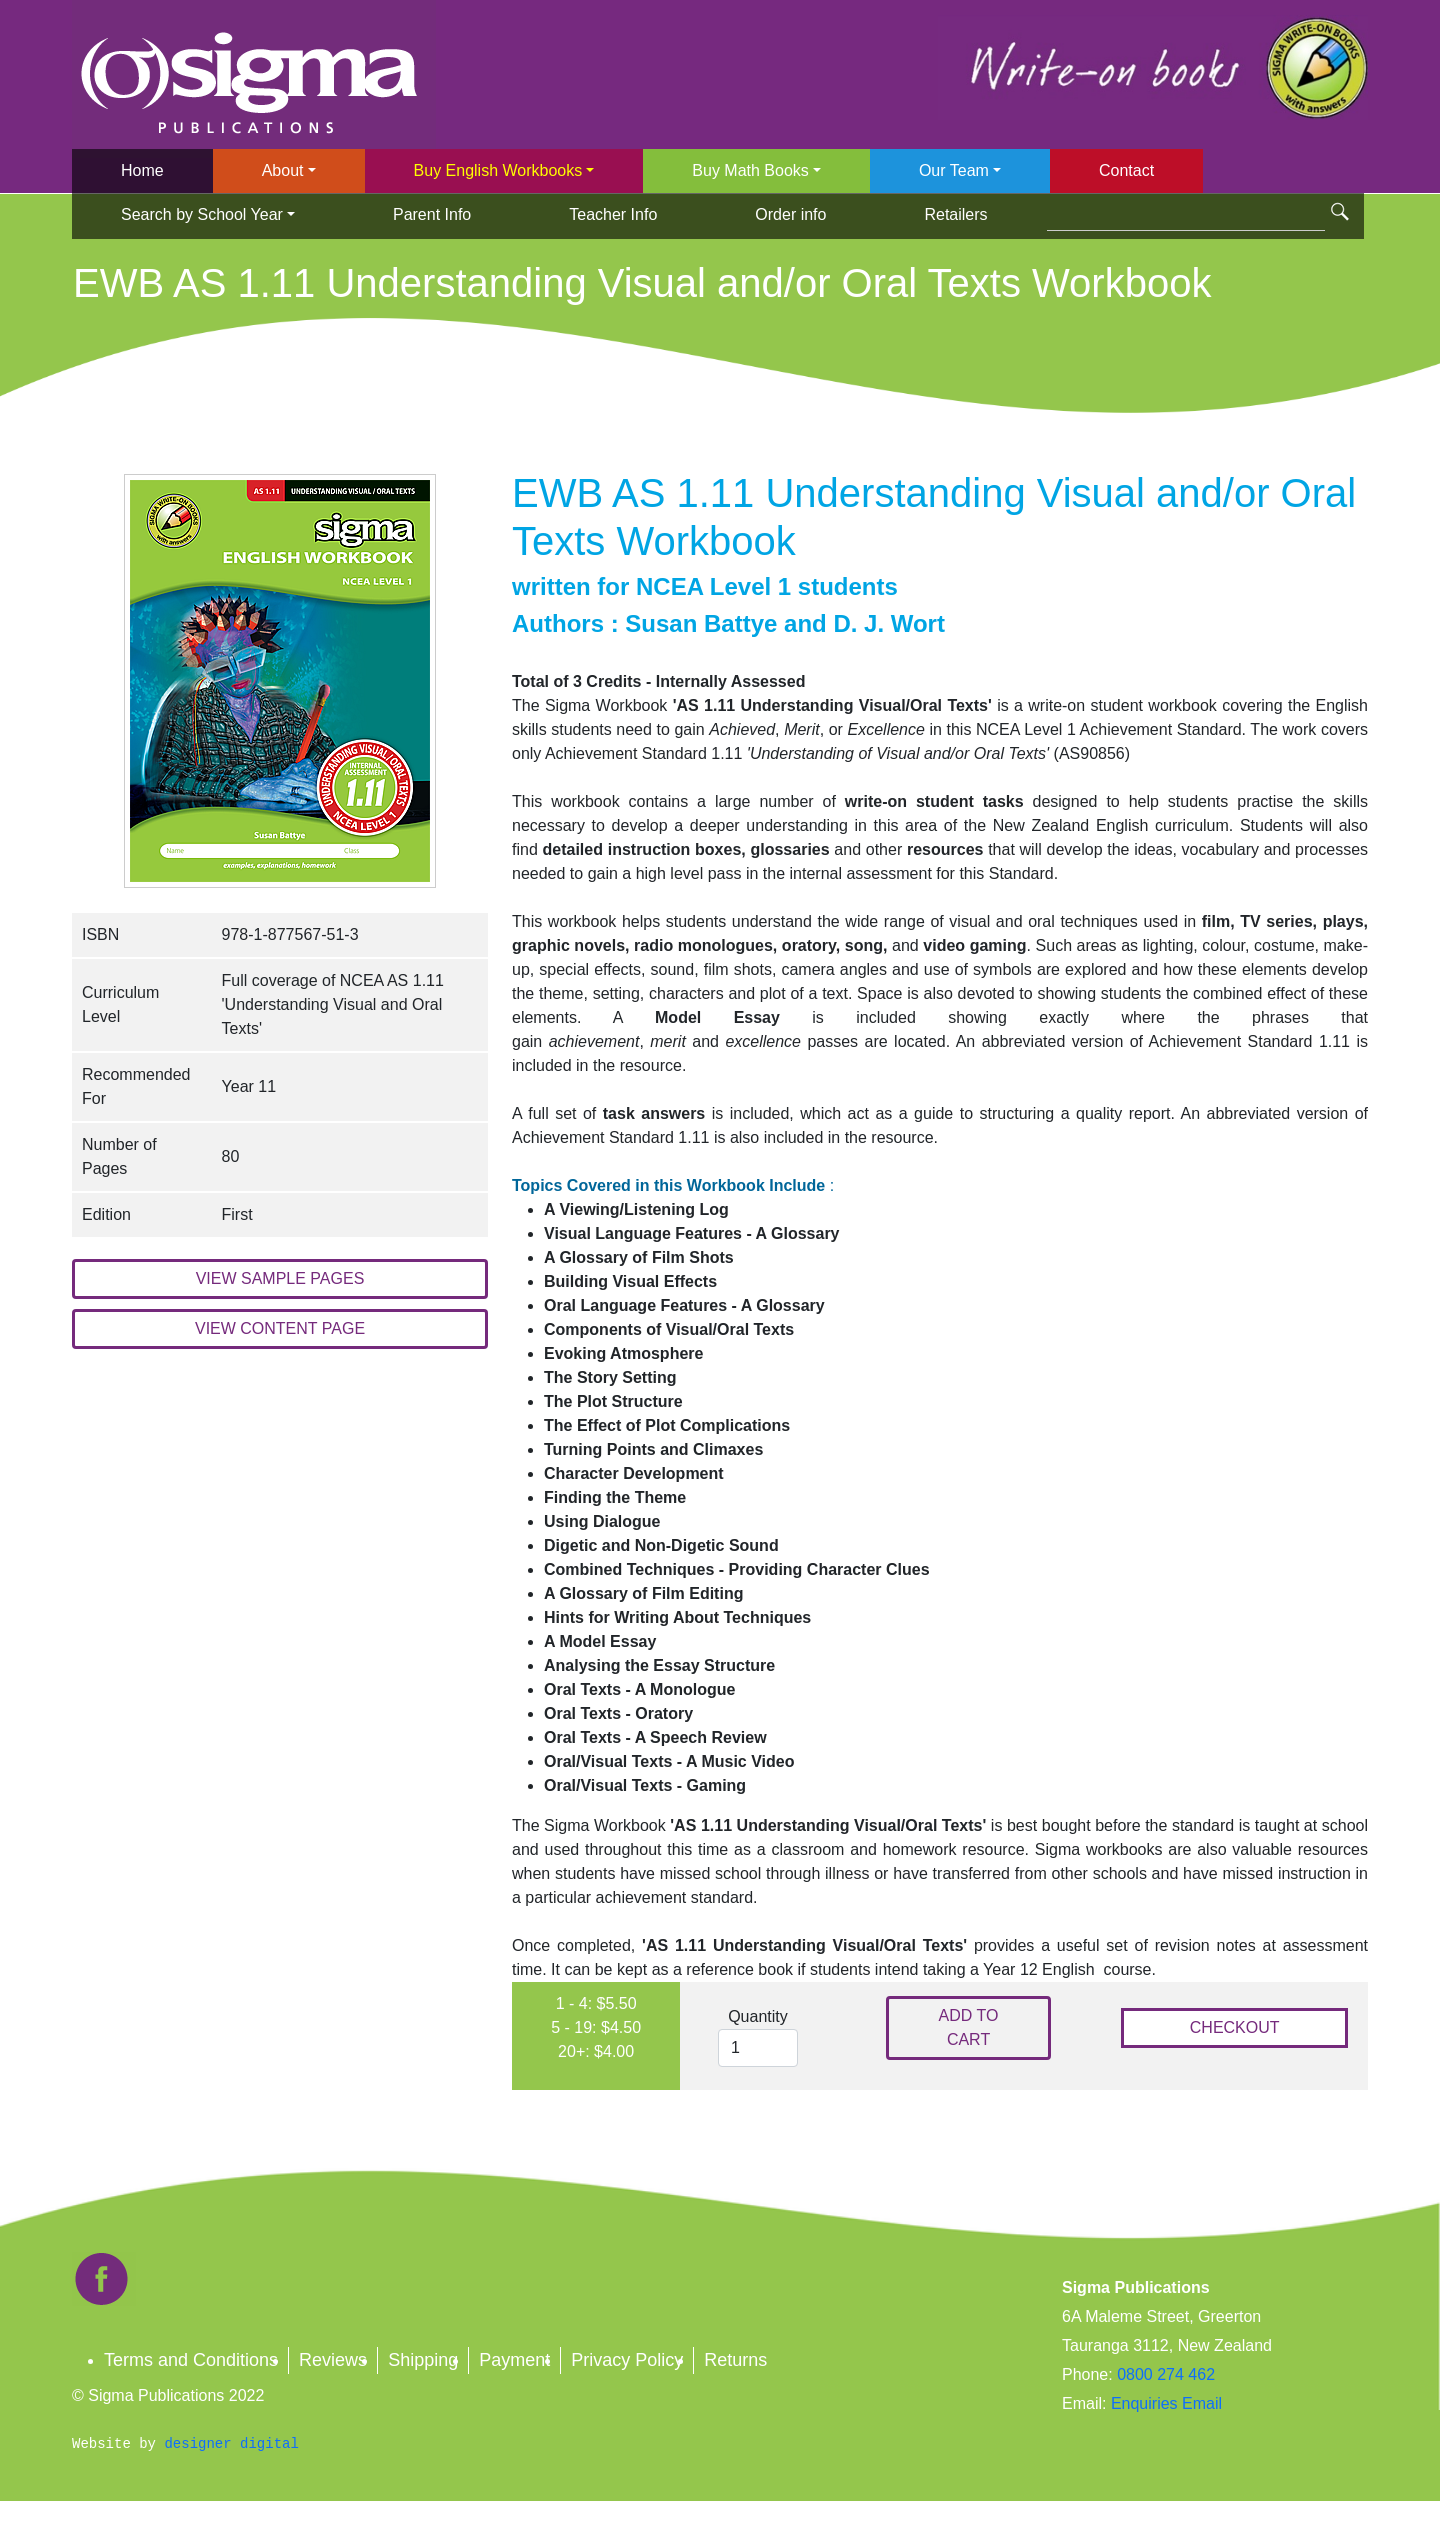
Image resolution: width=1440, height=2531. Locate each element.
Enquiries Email (1164, 2403)
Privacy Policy (627, 2360)
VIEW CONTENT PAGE (280, 1328)
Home (142, 170)
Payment (514, 2360)
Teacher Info (613, 214)
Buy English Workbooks (498, 170)
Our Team (954, 170)
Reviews (333, 2360)
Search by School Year (202, 214)
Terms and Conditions (191, 2360)
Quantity (758, 2016)
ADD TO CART (969, 2027)
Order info (790, 214)
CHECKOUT (1235, 2027)
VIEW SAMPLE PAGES (280, 1278)
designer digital (231, 2444)
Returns (735, 2360)
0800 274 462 (1166, 2374)
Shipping (423, 2360)
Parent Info (432, 214)
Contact (1126, 170)
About (283, 170)
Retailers (955, 214)
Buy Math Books (750, 170)
